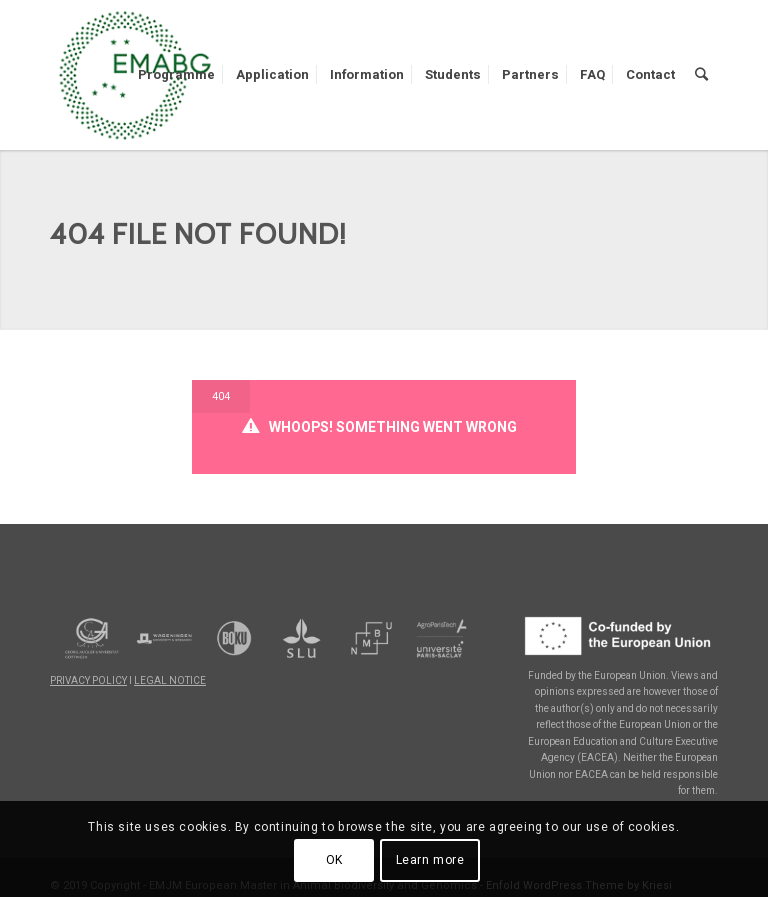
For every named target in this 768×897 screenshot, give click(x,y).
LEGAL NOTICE (170, 681)
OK (334, 860)
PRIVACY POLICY (88, 681)
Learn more (430, 860)
